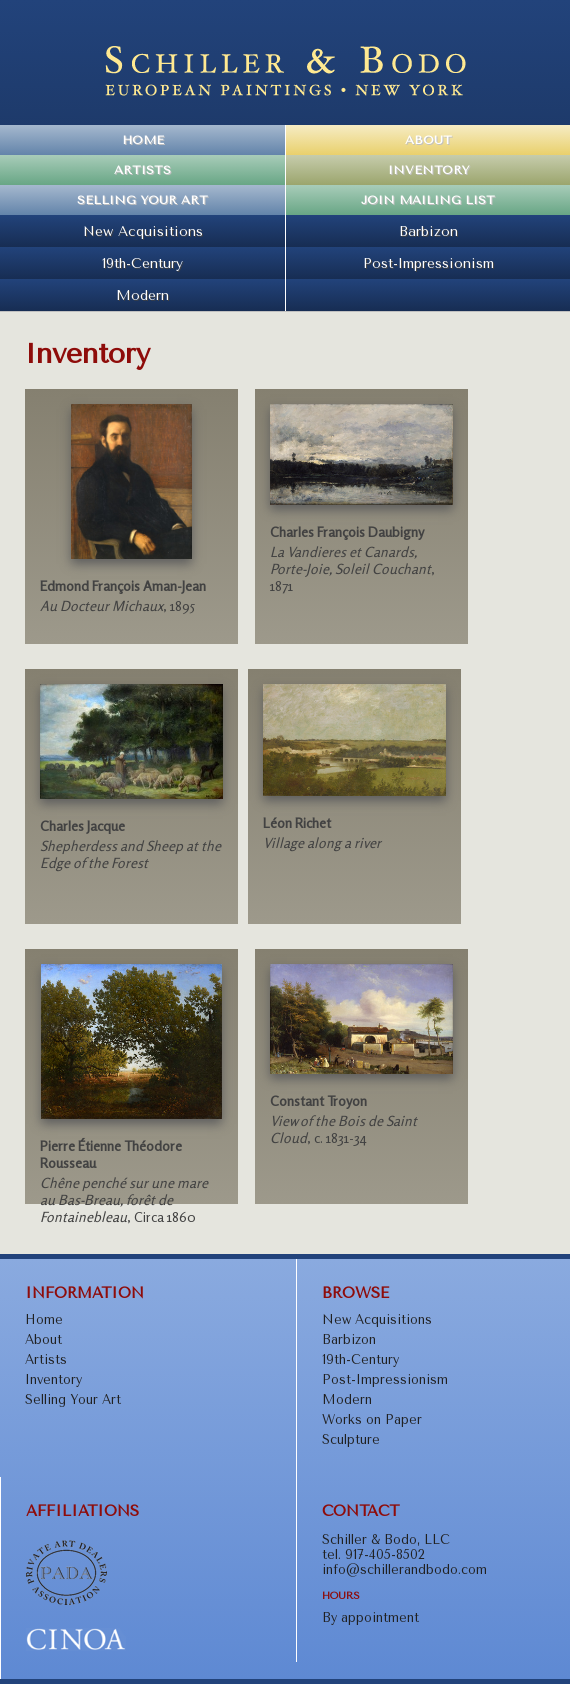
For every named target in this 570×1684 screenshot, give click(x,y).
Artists (142, 170)
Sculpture (351, 1439)
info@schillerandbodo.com (404, 1569)
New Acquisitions (143, 231)
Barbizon (428, 231)
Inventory (428, 170)
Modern (142, 295)
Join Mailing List (428, 200)
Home (143, 140)
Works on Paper (372, 1419)
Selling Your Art (142, 200)
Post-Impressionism (428, 263)
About (428, 140)
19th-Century (142, 263)
